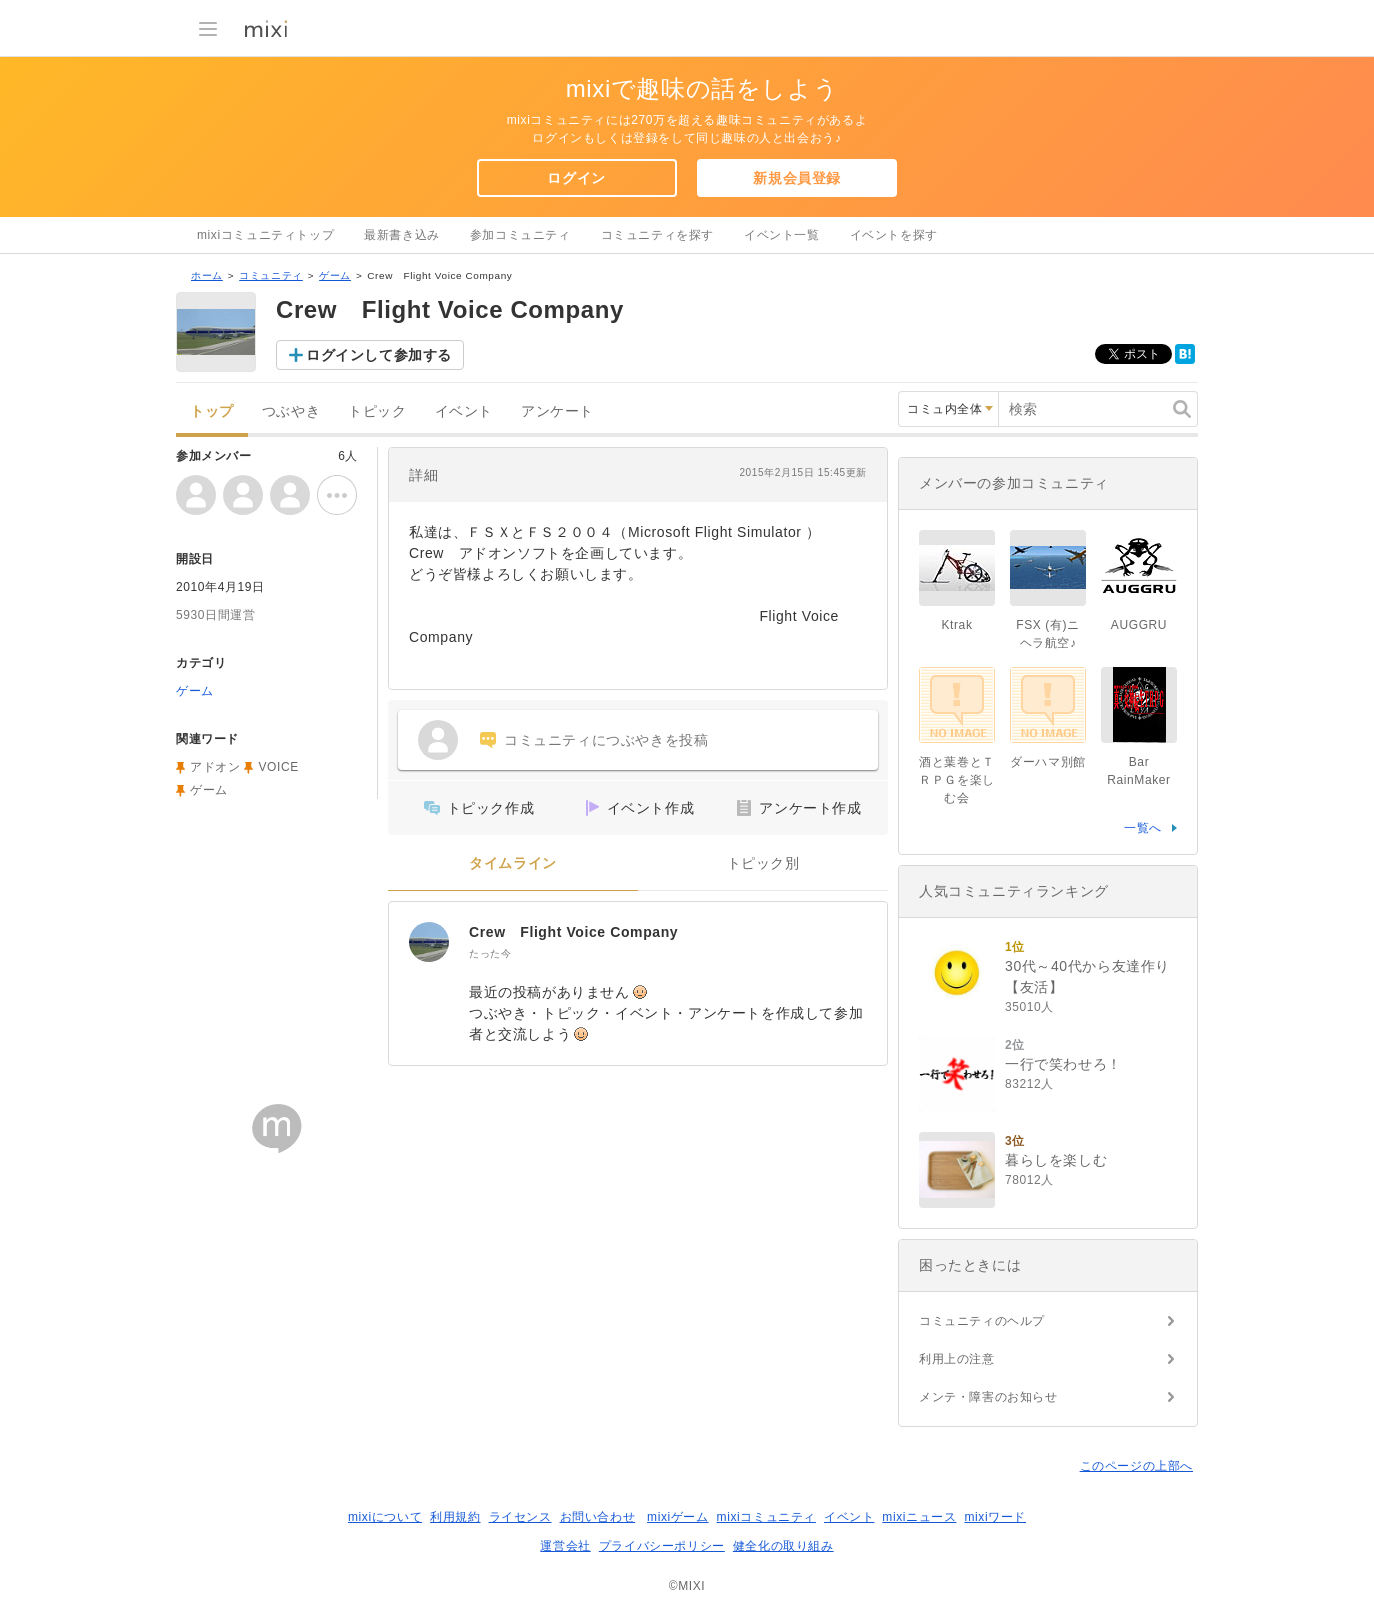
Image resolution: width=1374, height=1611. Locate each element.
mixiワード (995, 1517)
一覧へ (1143, 828)
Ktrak (956, 625)
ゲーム (335, 275)
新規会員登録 (797, 178)
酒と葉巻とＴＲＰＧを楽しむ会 (957, 780)
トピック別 (763, 863)
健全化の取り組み (783, 1546)
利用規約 (455, 1517)
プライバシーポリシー (662, 1546)
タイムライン (513, 863)
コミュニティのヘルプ (982, 1321)
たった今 (490, 953)
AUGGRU (1139, 625)
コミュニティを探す (657, 235)
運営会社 (565, 1546)
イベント (464, 411)
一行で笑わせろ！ (1063, 1064)
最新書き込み (402, 235)
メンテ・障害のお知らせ (988, 1397)
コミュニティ (271, 275)
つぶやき (291, 411)
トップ (212, 411)
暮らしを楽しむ (1056, 1160)
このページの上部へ (1136, 1466)
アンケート (557, 411)
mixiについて (385, 1517)
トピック (377, 411)
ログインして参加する (379, 355)
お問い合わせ (598, 1517)
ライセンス (520, 1517)
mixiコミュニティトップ (265, 235)
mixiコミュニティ (766, 1517)
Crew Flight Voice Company (573, 932)
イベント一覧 (782, 235)
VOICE (278, 767)
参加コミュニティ (520, 235)
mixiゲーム (678, 1517)
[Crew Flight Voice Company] (429, 942)
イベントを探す (894, 235)
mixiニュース (919, 1517)
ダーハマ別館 (1048, 762)
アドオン (215, 767)
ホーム (207, 275)
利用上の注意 (957, 1359)
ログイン (576, 178)
